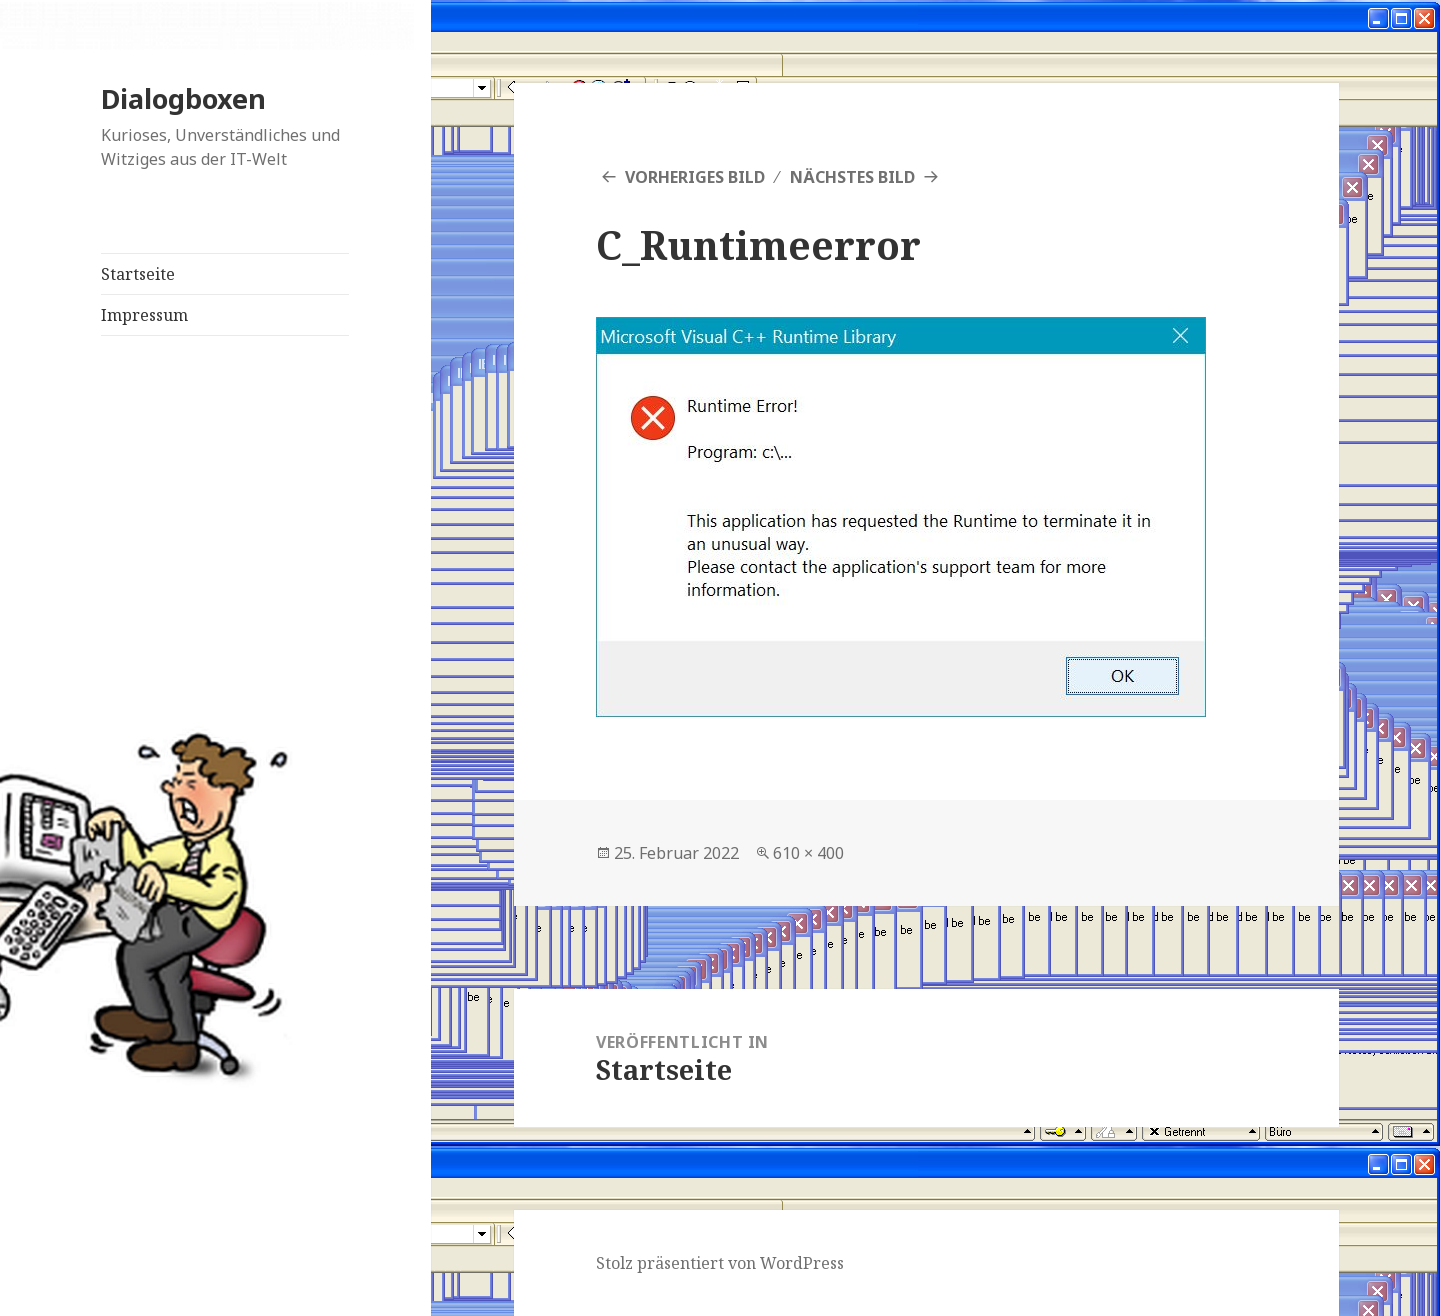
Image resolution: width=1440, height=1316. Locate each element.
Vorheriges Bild (695, 177)
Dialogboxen (183, 98)
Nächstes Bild (852, 177)
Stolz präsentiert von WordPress (720, 1263)
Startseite (138, 274)
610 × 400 (808, 853)
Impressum (144, 315)
